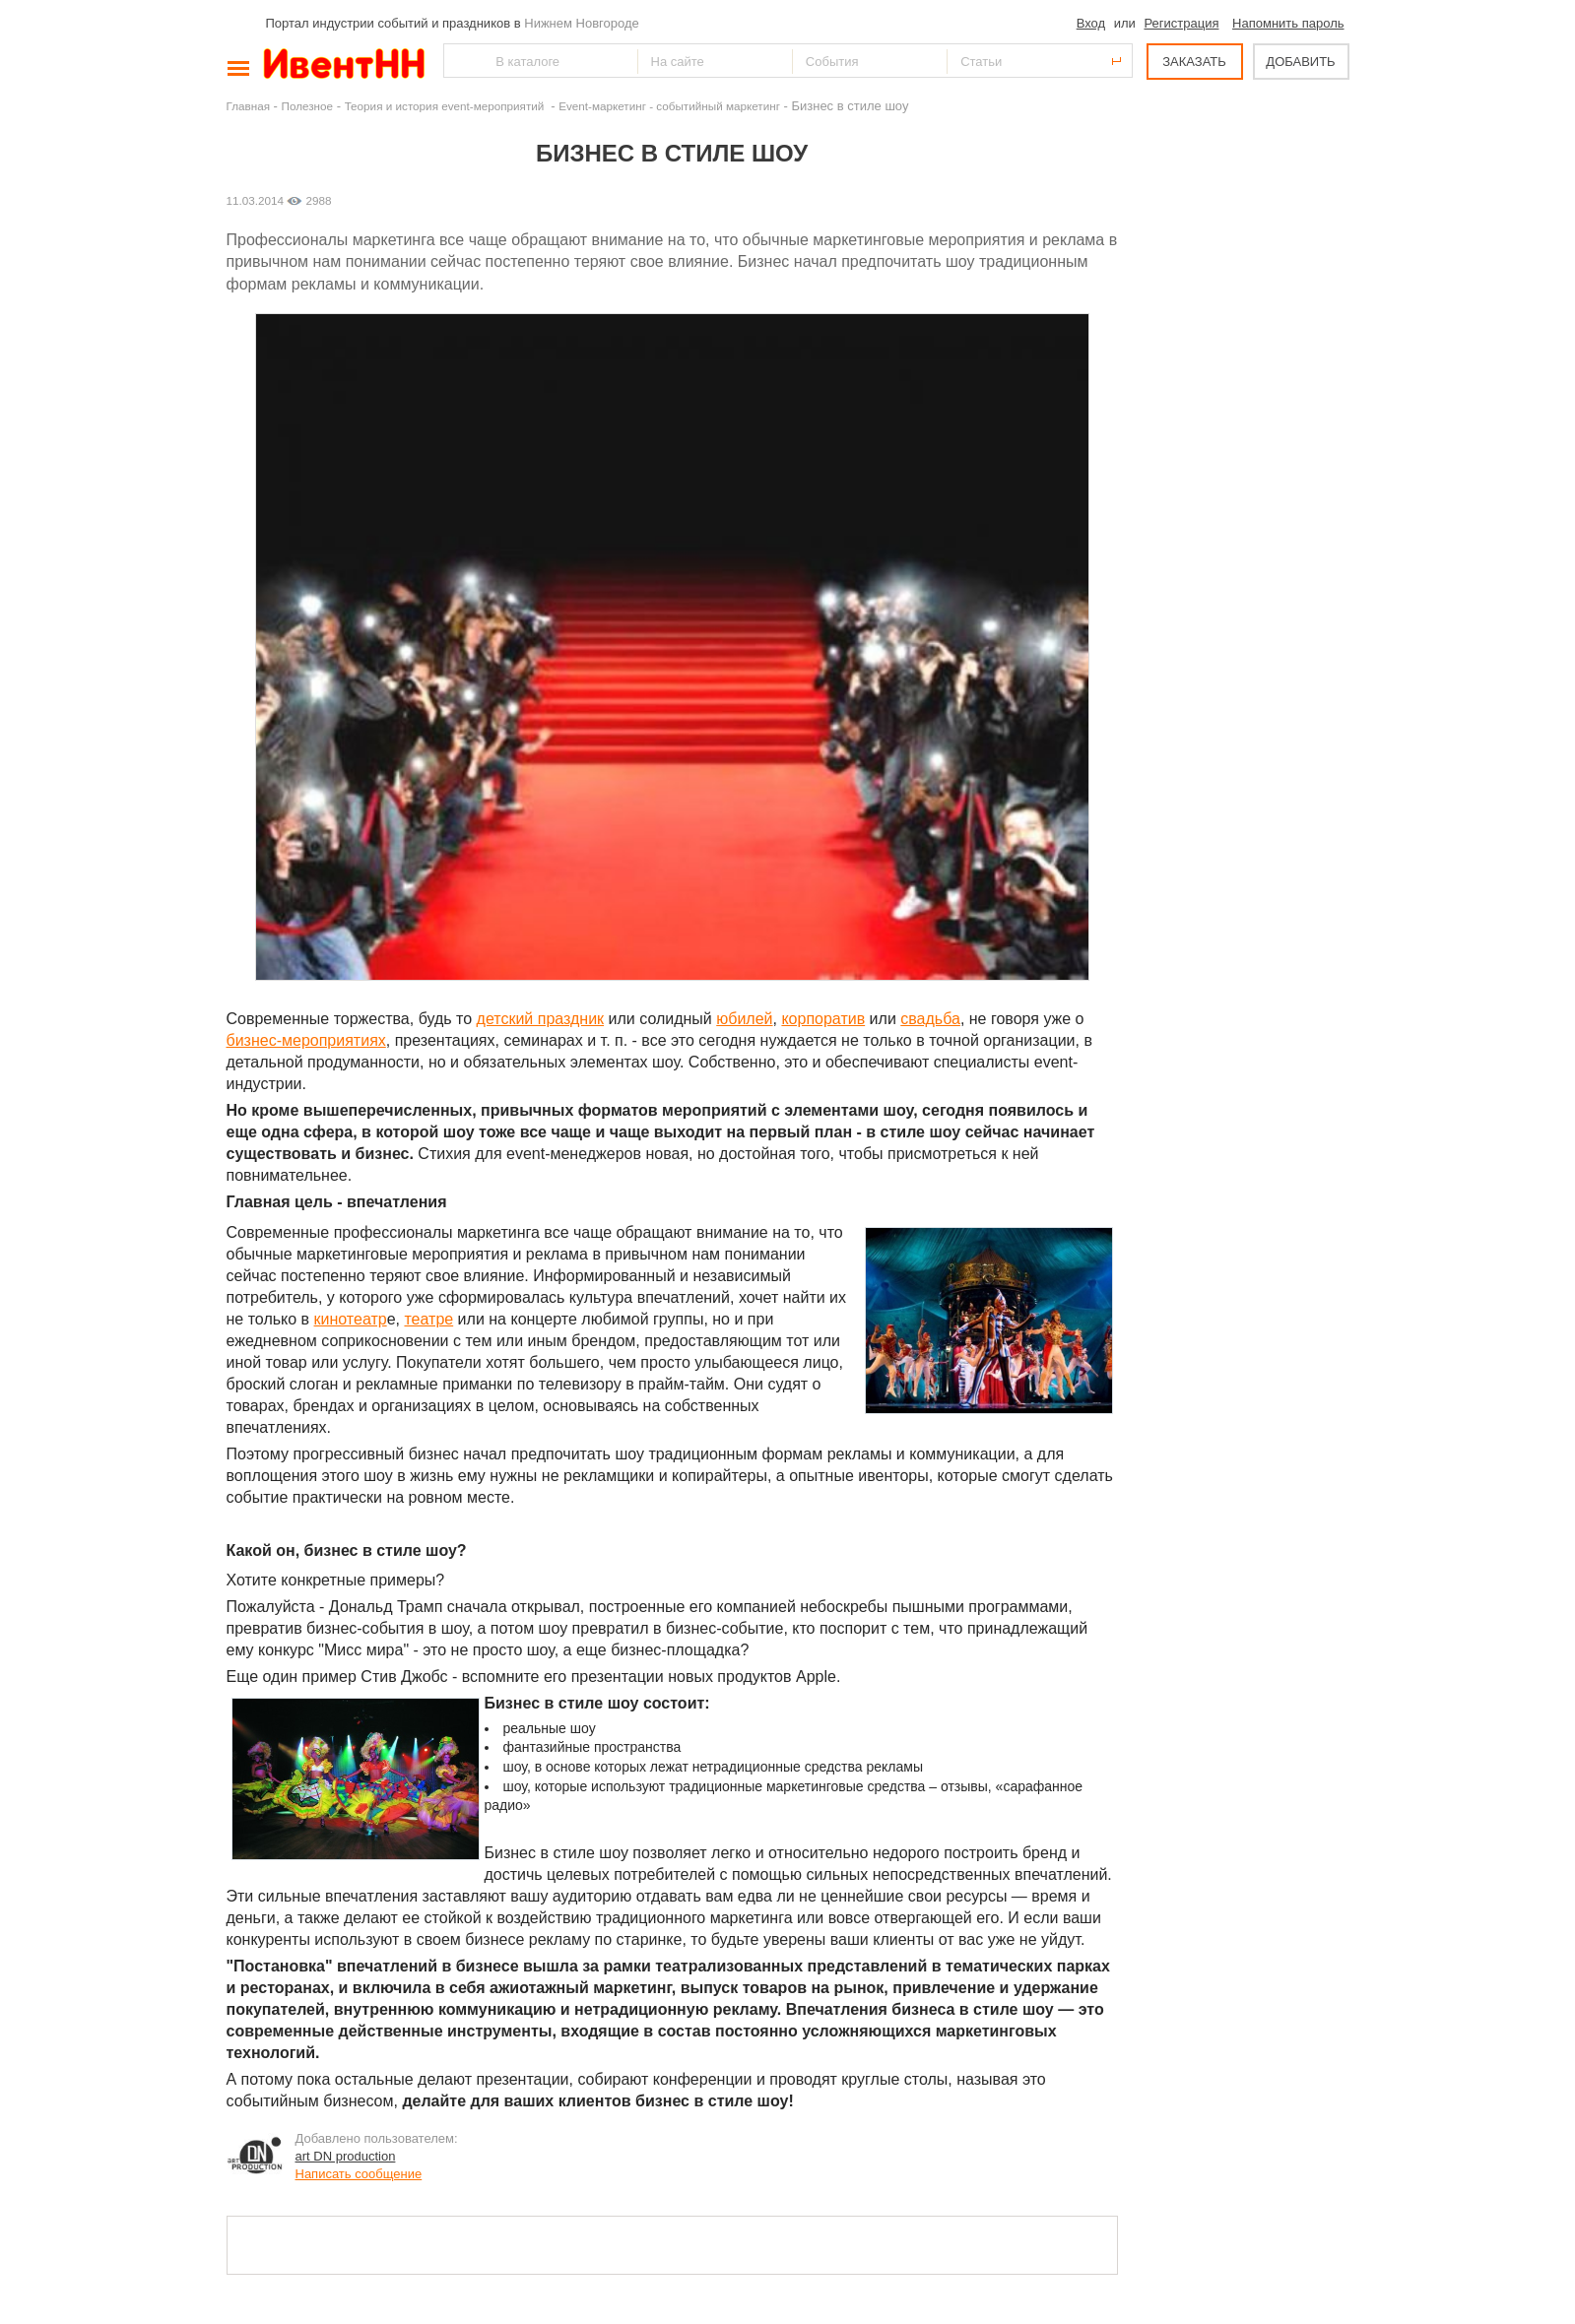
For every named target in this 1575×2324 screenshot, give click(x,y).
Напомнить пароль (1288, 23)
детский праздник (541, 1018)
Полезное (308, 105)
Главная (248, 105)
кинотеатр (350, 1319)
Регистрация (1181, 23)
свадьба (930, 1018)
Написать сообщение (359, 2173)
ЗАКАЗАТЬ (1194, 61)
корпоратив (823, 1018)
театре (428, 1319)
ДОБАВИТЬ (1300, 61)
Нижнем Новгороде (581, 23)
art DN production (345, 2156)
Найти (460, 60)
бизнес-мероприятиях (306, 1040)
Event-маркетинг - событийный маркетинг (669, 105)
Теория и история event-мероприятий (446, 105)
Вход (1091, 23)
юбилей (744, 1018)
